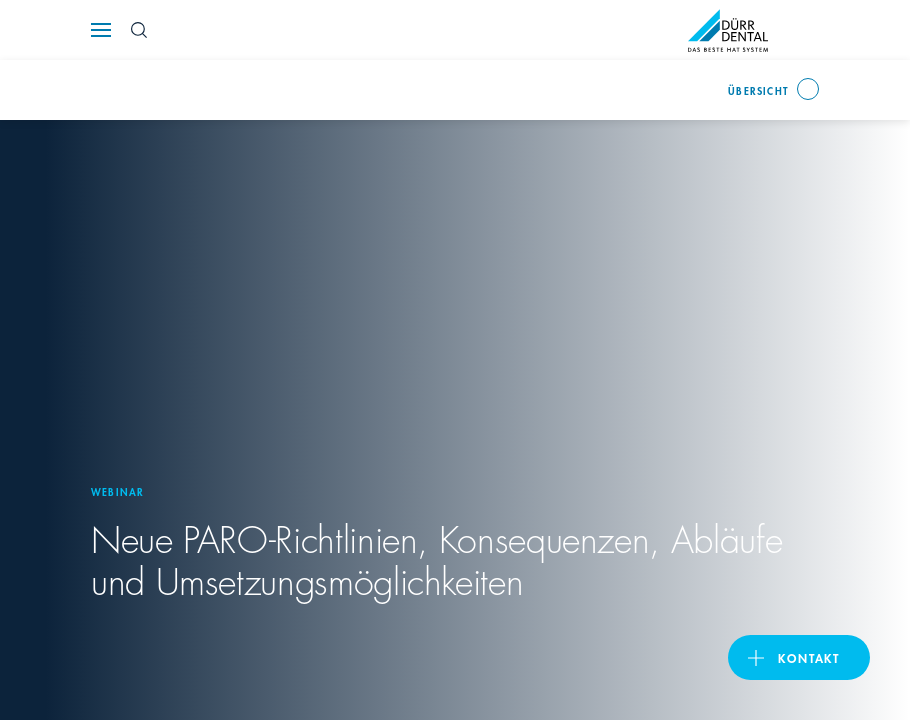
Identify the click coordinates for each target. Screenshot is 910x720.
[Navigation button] (101, 30)
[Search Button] (139, 30)
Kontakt (809, 657)
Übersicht (758, 90)
